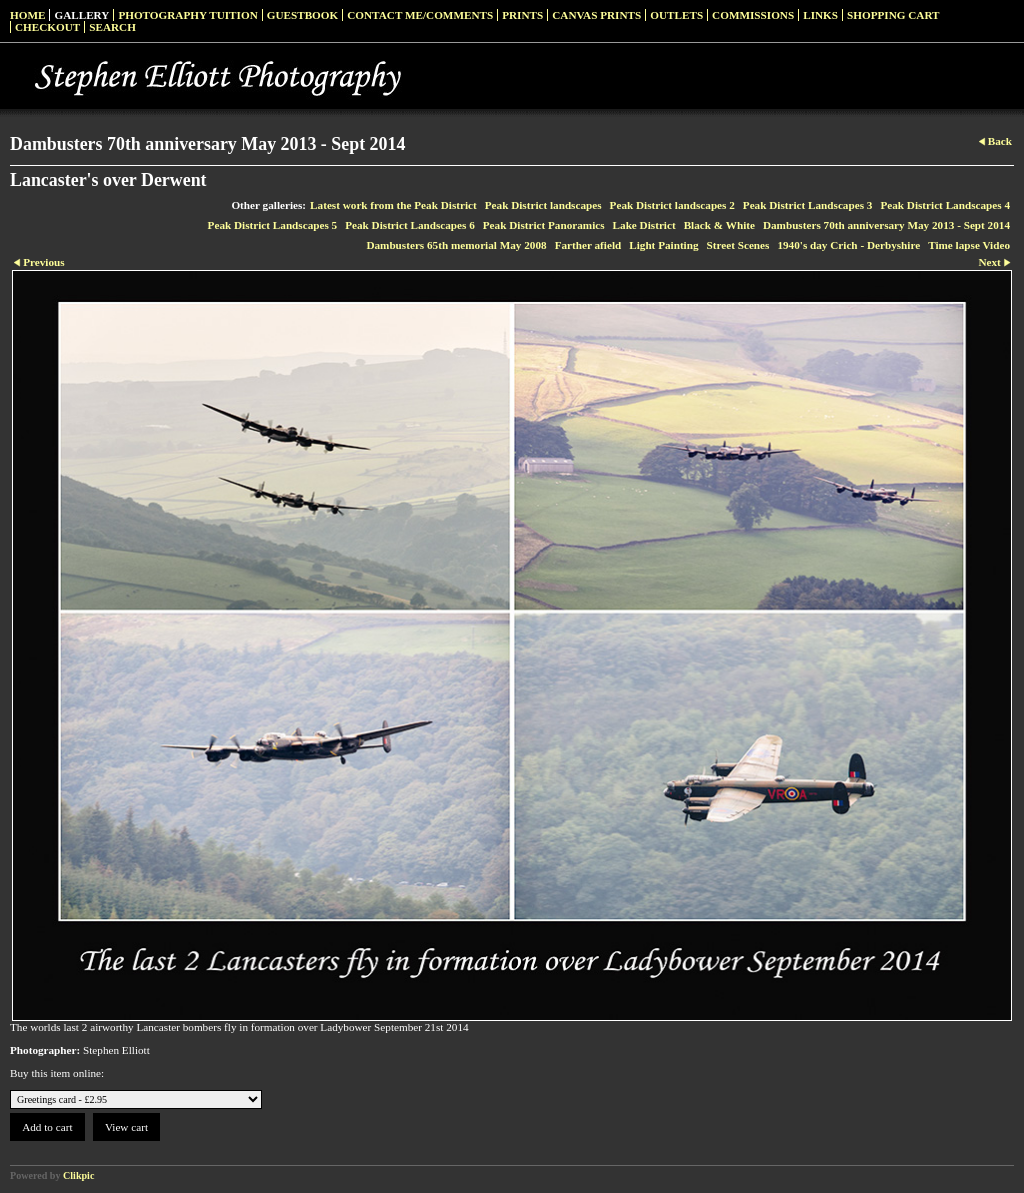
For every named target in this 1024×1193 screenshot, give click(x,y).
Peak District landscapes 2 (672, 205)
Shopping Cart (893, 15)
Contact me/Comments (420, 15)
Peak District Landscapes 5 (273, 225)
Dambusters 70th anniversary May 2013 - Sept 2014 (886, 225)
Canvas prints (596, 15)
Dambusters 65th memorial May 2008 (456, 245)
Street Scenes (738, 245)
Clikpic (78, 1175)
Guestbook (303, 15)
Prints (522, 15)
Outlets (676, 15)
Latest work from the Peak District (393, 205)
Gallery (81, 15)
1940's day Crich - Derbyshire (848, 245)
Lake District (644, 225)
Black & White (719, 225)
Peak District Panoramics (544, 225)
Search (112, 27)
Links (820, 15)
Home (27, 15)
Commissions (753, 15)
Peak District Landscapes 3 (808, 205)
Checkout (47, 27)
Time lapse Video (969, 245)
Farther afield (588, 245)
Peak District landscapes (543, 205)
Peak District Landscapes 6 (410, 225)
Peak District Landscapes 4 (945, 205)
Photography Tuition (187, 15)
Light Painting (663, 245)
